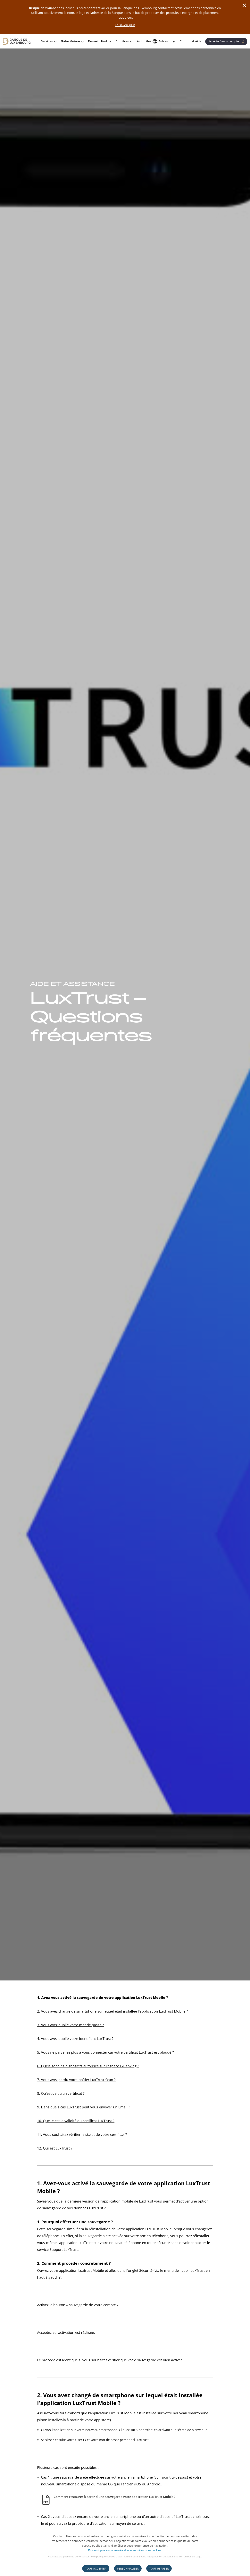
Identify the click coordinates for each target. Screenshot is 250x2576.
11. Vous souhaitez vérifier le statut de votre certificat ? (82, 2134)
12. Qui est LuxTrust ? (54, 2148)
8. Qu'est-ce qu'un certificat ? (61, 2093)
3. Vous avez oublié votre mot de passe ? (70, 2025)
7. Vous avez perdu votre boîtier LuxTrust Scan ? (76, 2079)
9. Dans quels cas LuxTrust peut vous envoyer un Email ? (83, 2107)
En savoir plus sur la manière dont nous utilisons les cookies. (125, 2550)
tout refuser (159, 2568)
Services (47, 41)
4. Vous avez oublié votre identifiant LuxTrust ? (75, 2038)
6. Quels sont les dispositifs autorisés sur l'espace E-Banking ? (88, 2066)
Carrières (122, 41)
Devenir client (97, 41)
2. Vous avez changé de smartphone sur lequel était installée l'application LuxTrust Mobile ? (112, 2011)
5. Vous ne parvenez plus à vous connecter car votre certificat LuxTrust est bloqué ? (105, 2052)
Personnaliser (128, 2568)
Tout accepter (95, 2568)
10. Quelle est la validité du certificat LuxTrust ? (75, 2120)
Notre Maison (70, 41)
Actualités (144, 41)
